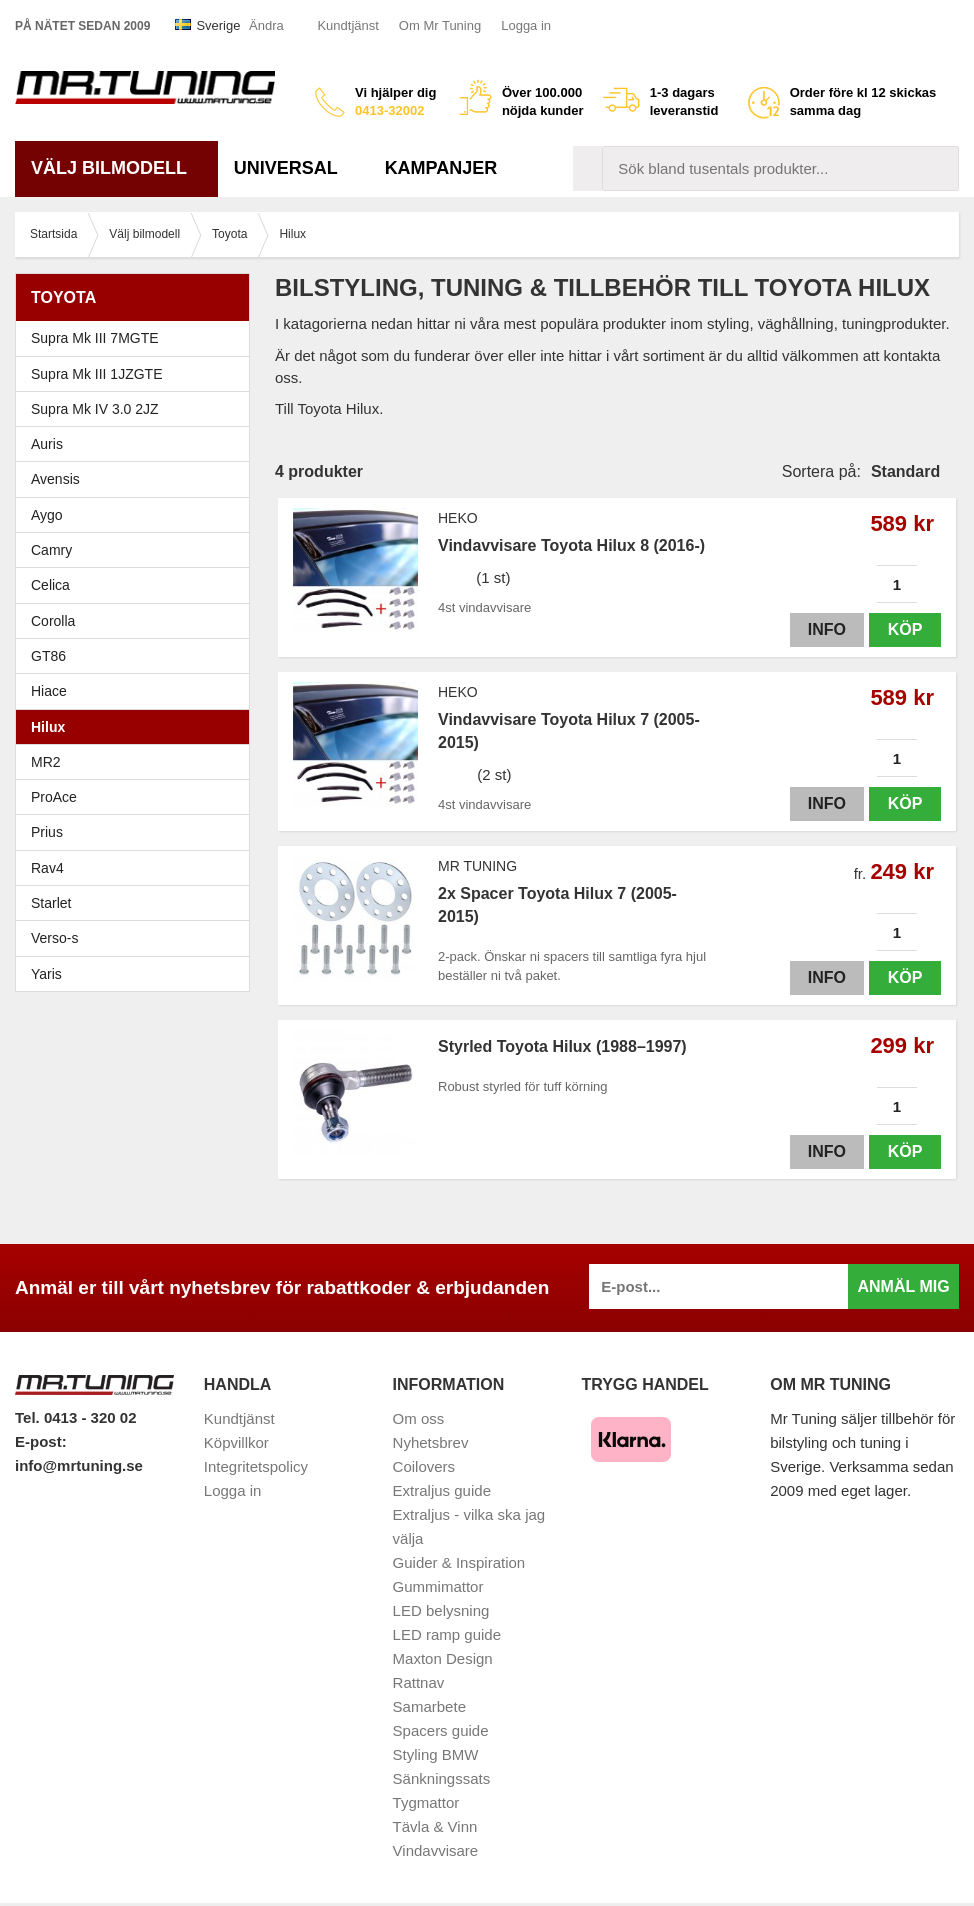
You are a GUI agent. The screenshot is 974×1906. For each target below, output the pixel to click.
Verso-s (54, 938)
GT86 (48, 656)
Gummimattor (438, 1586)
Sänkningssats (442, 1778)
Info (827, 629)
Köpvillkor (236, 1442)
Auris (47, 444)
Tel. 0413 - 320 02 (75, 1417)
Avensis (137, 479)
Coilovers (424, 1466)
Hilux (48, 727)
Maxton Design (443, 1658)
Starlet (137, 903)
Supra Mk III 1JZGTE (137, 374)
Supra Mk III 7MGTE (137, 338)
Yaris (137, 974)
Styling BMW (436, 1754)
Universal (293, 168)
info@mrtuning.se (79, 1465)
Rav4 (47, 868)
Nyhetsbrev (431, 1442)
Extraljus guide (442, 1490)
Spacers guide (441, 1730)
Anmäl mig (903, 1286)
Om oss (419, 1418)
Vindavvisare (436, 1850)
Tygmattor (426, 1802)
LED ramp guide (447, 1634)
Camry (137, 550)
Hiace (49, 691)
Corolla (137, 621)
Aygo (47, 515)
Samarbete (429, 1706)
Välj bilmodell (116, 168)
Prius (137, 832)
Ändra (266, 25)
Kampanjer (441, 168)
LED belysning (441, 1610)
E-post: (41, 1441)
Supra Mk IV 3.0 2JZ (137, 409)
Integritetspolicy (256, 1466)
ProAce (54, 797)
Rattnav (419, 1682)
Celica (137, 585)
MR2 (137, 762)
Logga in (526, 25)
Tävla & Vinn (435, 1826)
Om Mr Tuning (440, 25)
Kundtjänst (347, 25)
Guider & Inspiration (459, 1562)
